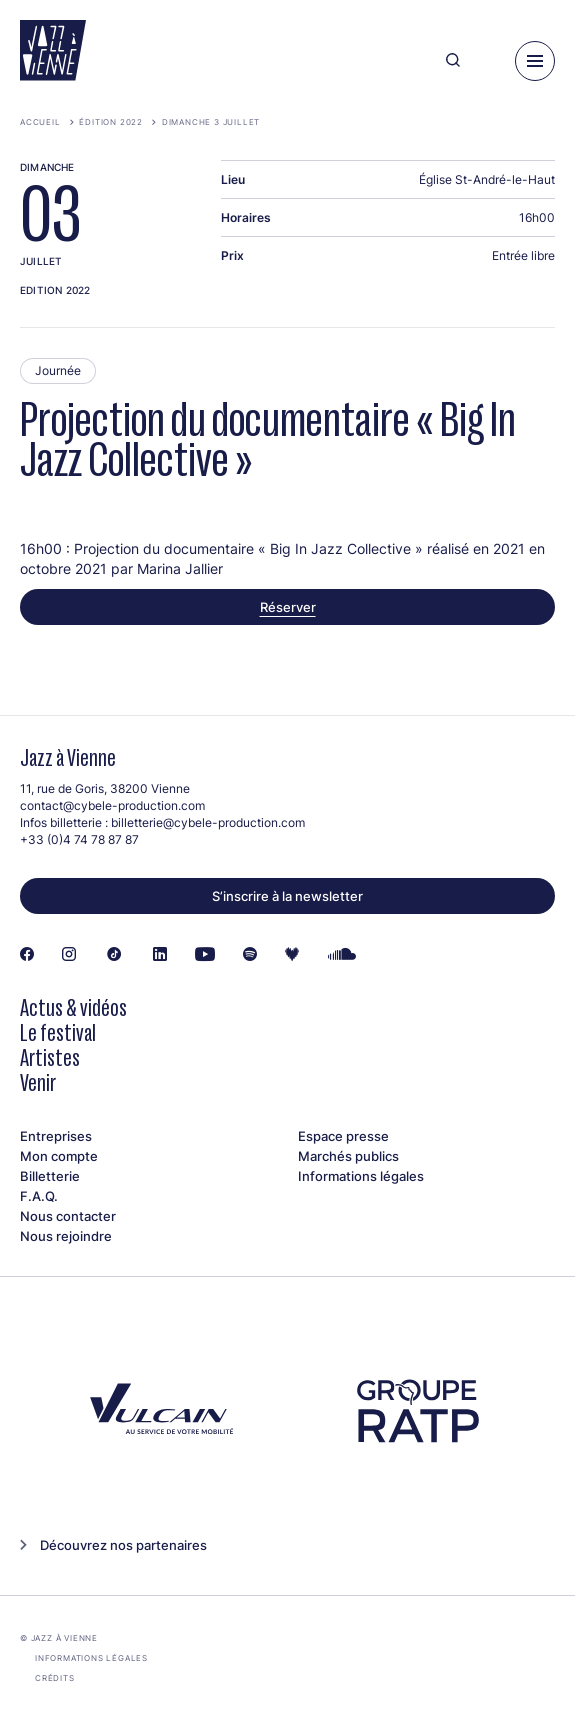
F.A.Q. (39, 1196)
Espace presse (343, 1136)
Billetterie (50, 1176)
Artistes (50, 1057)
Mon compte (59, 1156)
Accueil (40, 122)
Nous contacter (68, 1216)
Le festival (58, 1032)
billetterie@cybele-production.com (208, 822)
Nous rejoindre (66, 1236)
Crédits (55, 1678)
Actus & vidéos (73, 1007)
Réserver (288, 607)
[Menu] (535, 61)
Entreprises (56, 1136)
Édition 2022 (111, 122)
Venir (38, 1082)
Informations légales (361, 1176)
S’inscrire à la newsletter (287, 896)
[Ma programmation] (487, 61)
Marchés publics (348, 1156)
